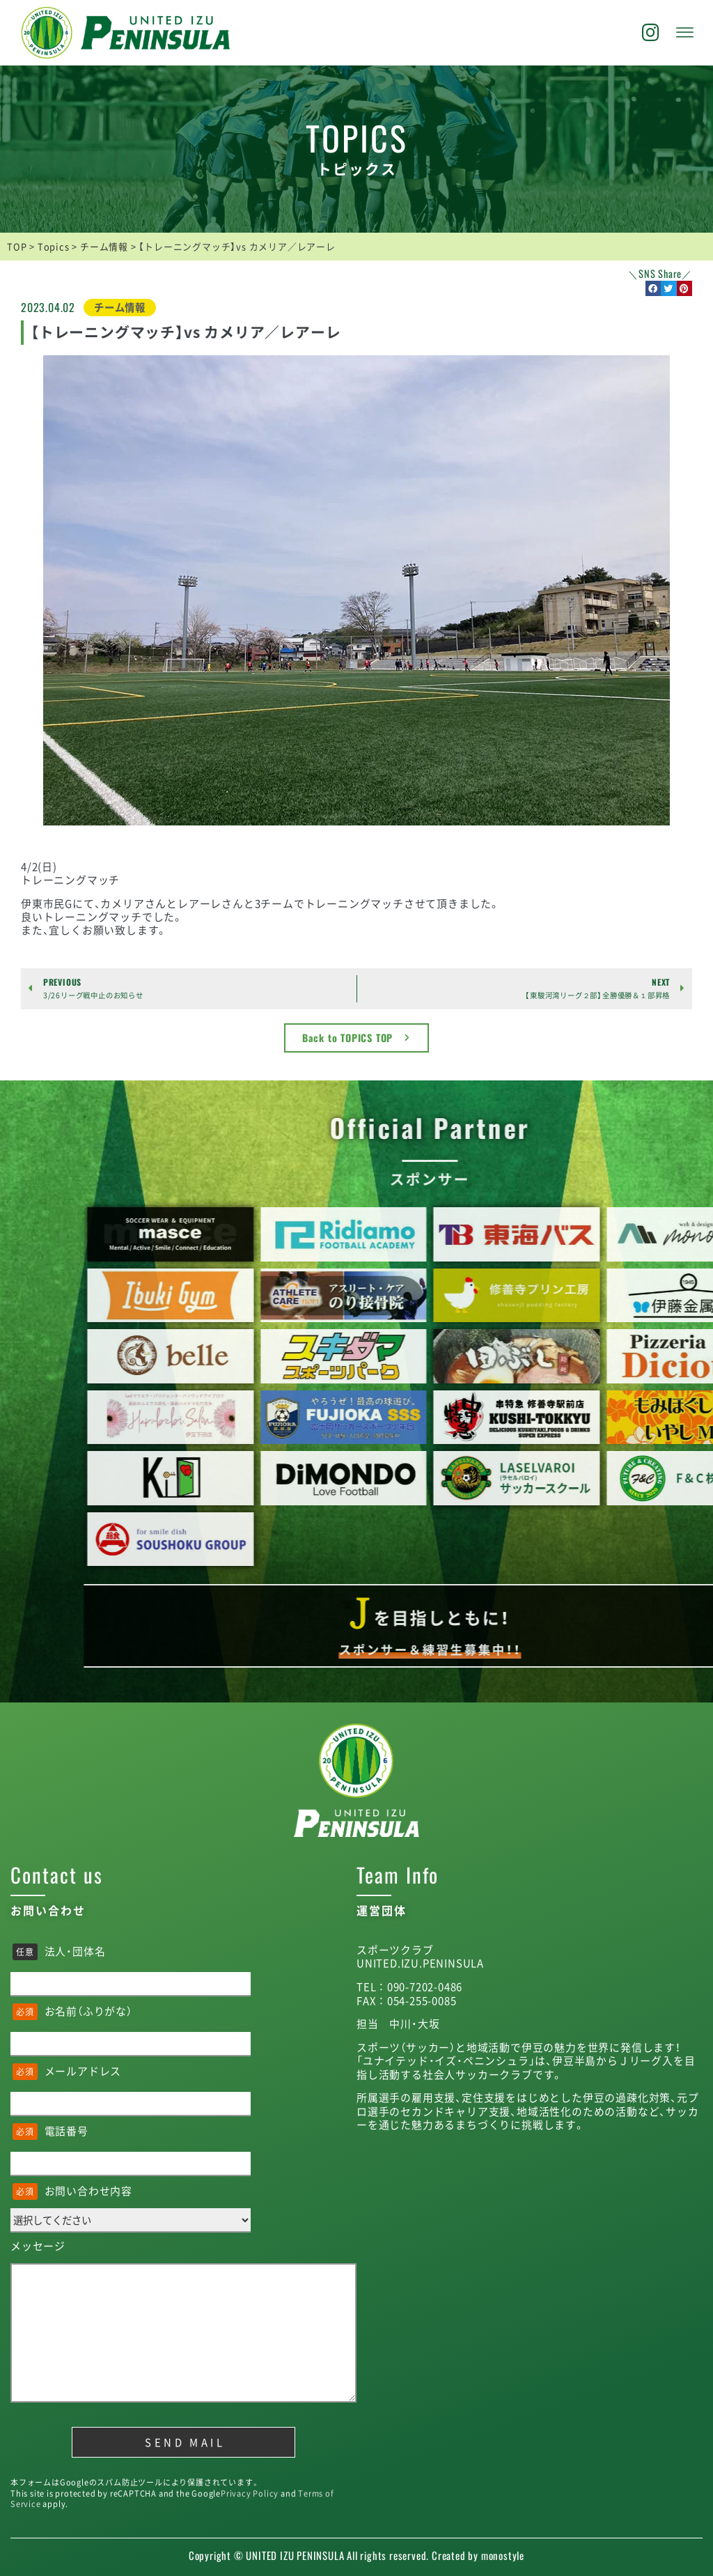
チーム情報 (120, 307)
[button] (653, 289)
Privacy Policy (250, 2493)
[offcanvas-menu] (685, 33)
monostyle (502, 2555)
